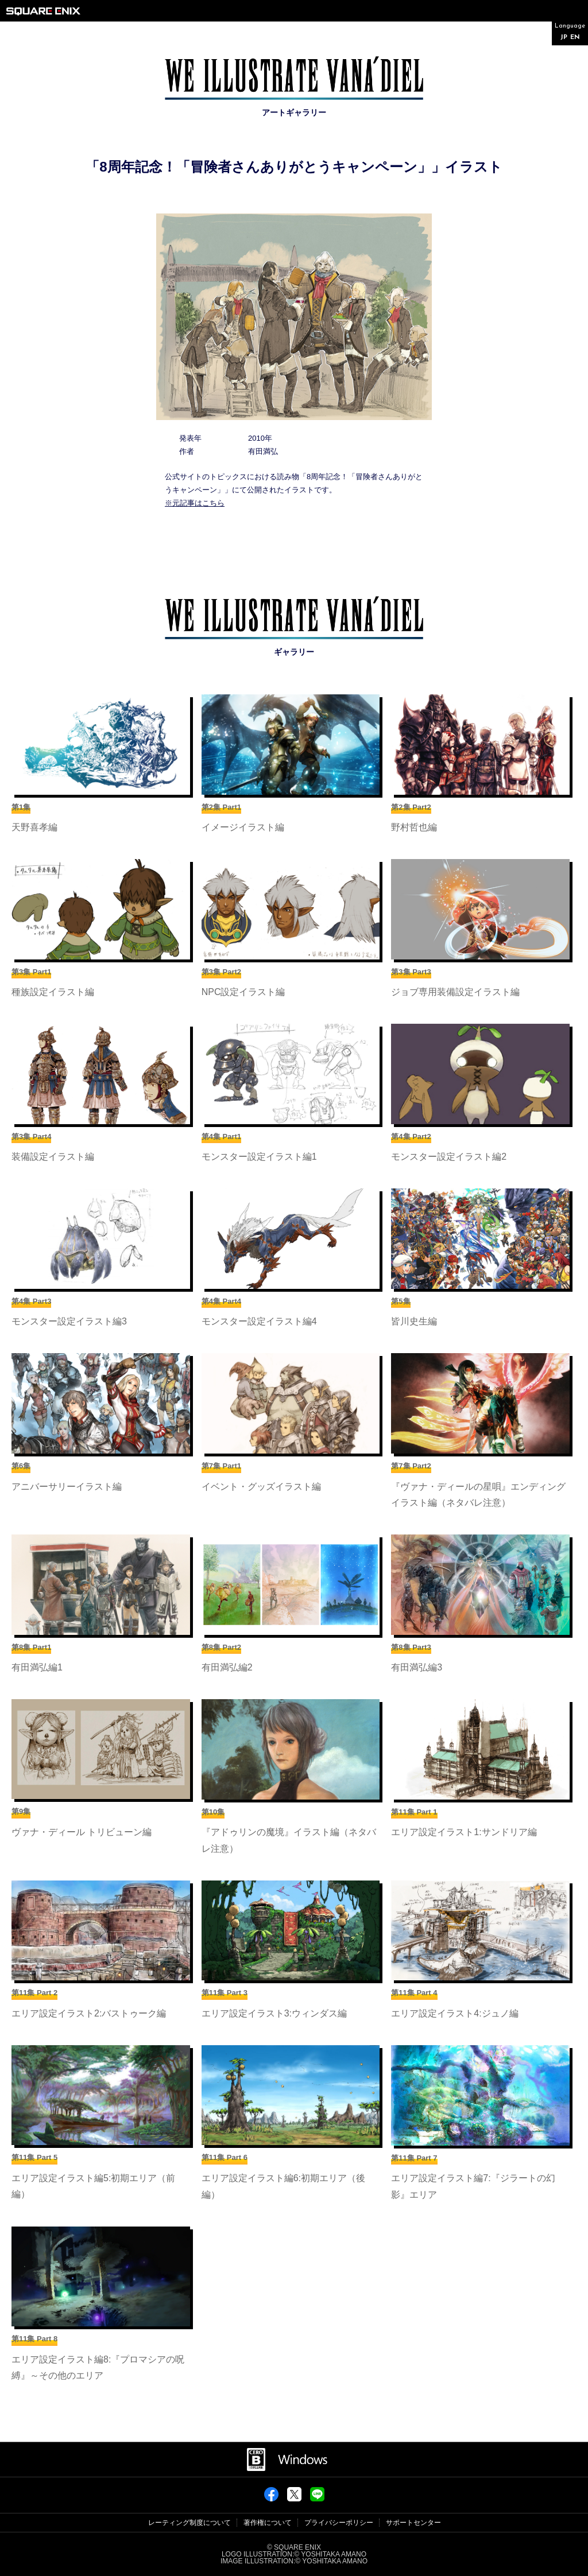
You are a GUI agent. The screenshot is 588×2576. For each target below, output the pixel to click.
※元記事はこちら (195, 503)
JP (563, 37)
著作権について (267, 2523)
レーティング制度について (189, 2523)
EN (575, 37)
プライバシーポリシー (338, 2523)
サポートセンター (413, 2523)
